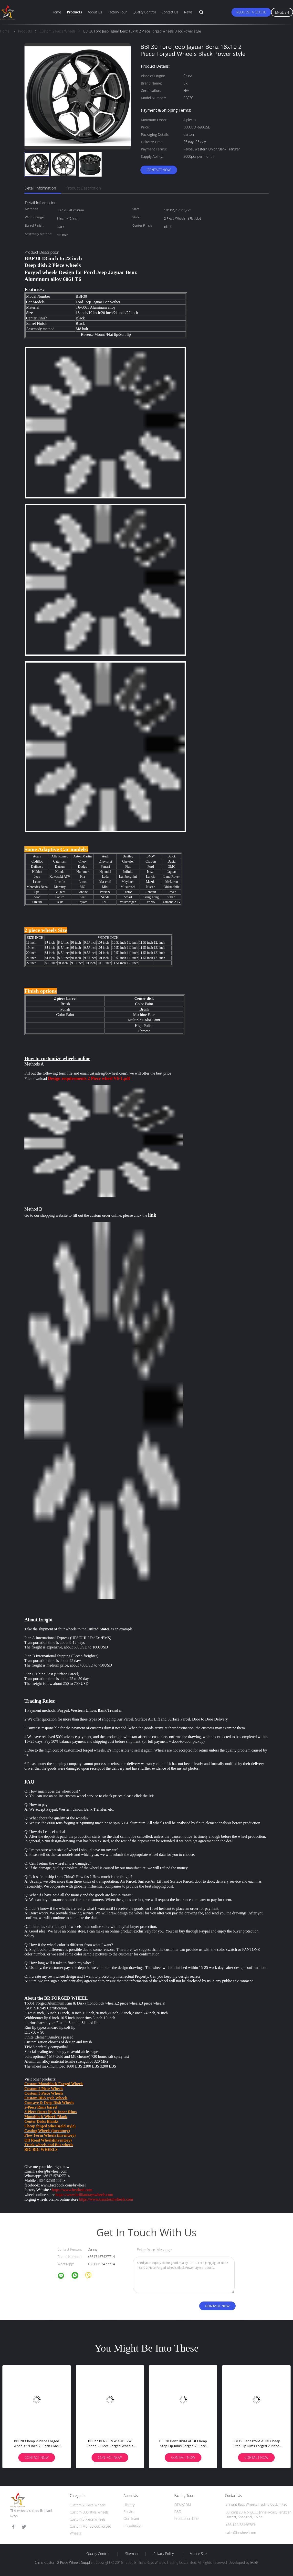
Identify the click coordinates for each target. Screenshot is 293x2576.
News (188, 12)
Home (56, 12)
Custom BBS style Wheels (89, 2512)
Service (129, 2511)
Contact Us (169, 12)
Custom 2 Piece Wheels (88, 2505)
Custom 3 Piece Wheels (88, 2519)
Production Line (186, 2518)
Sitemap (131, 2553)
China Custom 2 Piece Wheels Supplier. (65, 2562)
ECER (254, 2562)
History (129, 2504)
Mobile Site (198, 2553)
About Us (95, 12)
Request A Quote (251, 12)
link (152, 1215)
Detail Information (40, 188)
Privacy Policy (164, 2553)
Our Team (131, 2518)
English (282, 12)
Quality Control (144, 12)
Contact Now (159, 170)
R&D (177, 2511)
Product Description (83, 188)
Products (74, 12)
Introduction (133, 2525)
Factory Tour (117, 12)
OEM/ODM (182, 2504)
